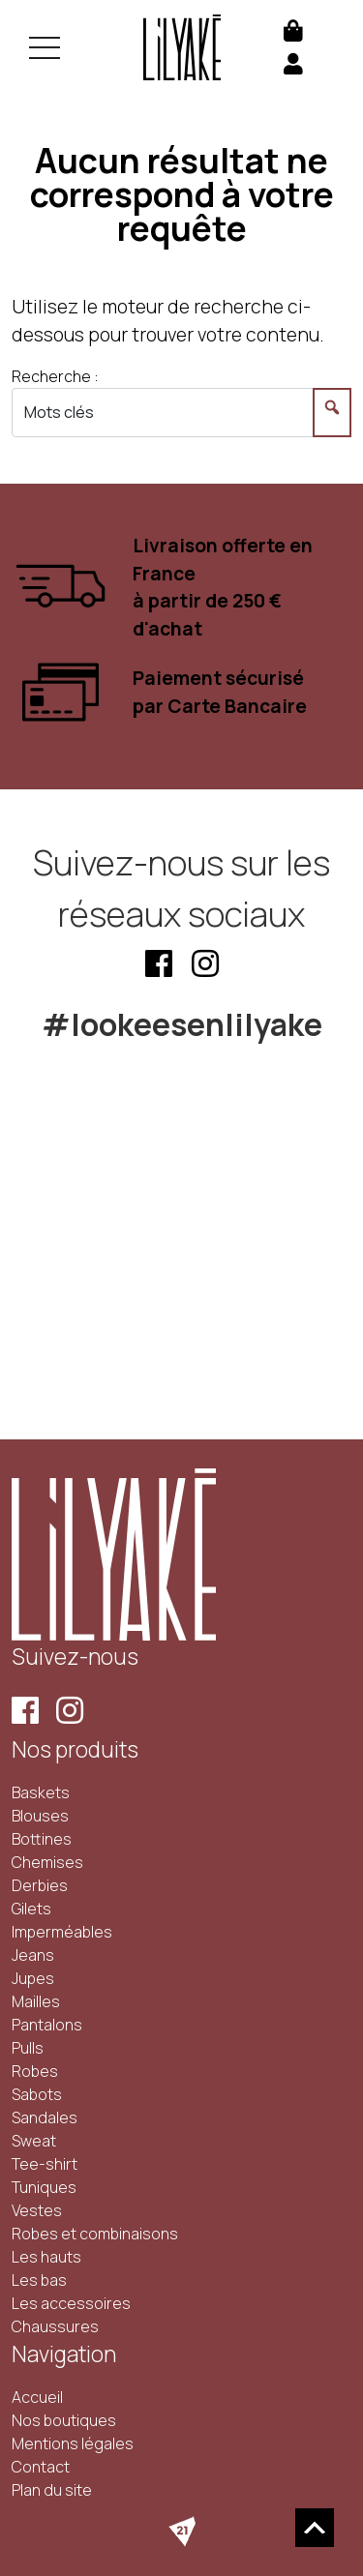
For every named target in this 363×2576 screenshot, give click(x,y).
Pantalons (47, 2024)
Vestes (37, 2210)
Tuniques (44, 2187)
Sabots (37, 2094)
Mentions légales (73, 2443)
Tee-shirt (44, 2164)
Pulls (28, 2047)
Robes (35, 2071)
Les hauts (46, 2256)
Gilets (31, 1908)
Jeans (33, 1955)
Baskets (41, 1792)
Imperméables (62, 1931)
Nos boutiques (64, 2420)
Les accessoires (71, 2303)
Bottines (42, 1839)
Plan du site (52, 2490)
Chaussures (55, 2326)
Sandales (44, 2117)
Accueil (37, 2397)
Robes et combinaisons (95, 2233)
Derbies (40, 1885)
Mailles (36, 2001)
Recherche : (55, 376)
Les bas (39, 2280)
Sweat (34, 2140)
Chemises (47, 1862)
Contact (41, 2466)
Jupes (33, 1978)
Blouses (40, 1815)
